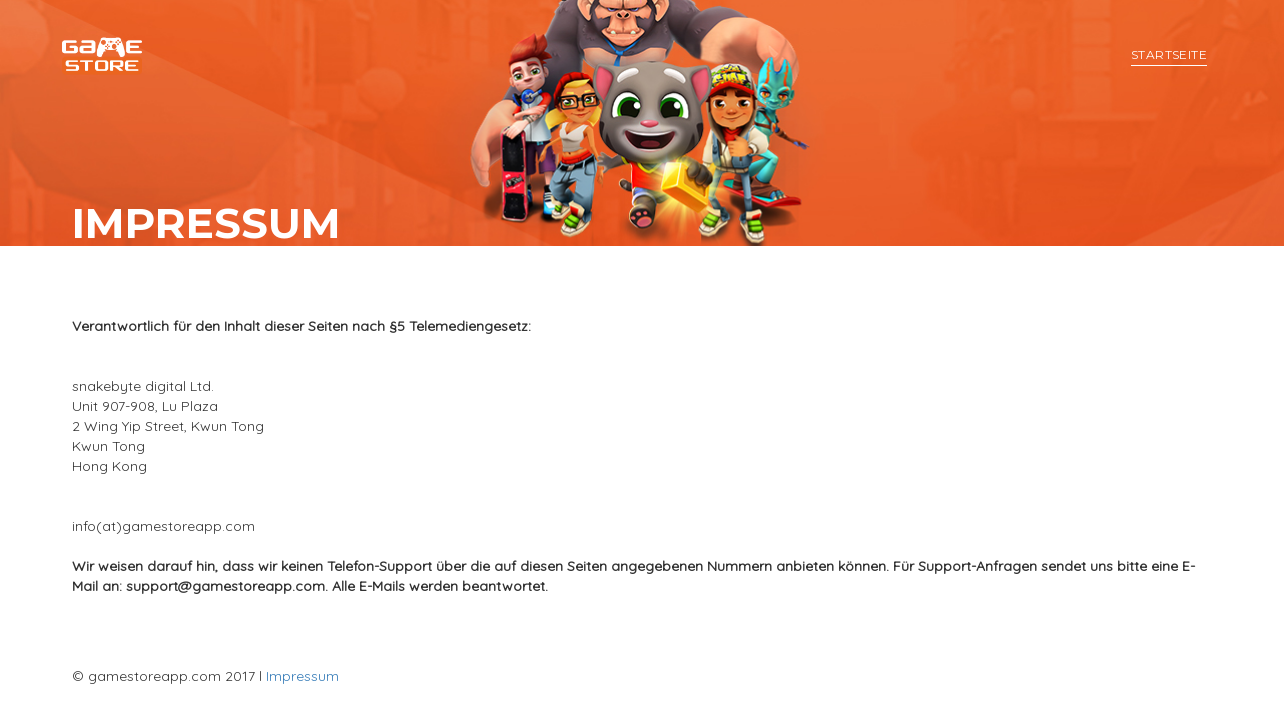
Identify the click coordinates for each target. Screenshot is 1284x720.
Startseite (1169, 54)
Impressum (302, 676)
